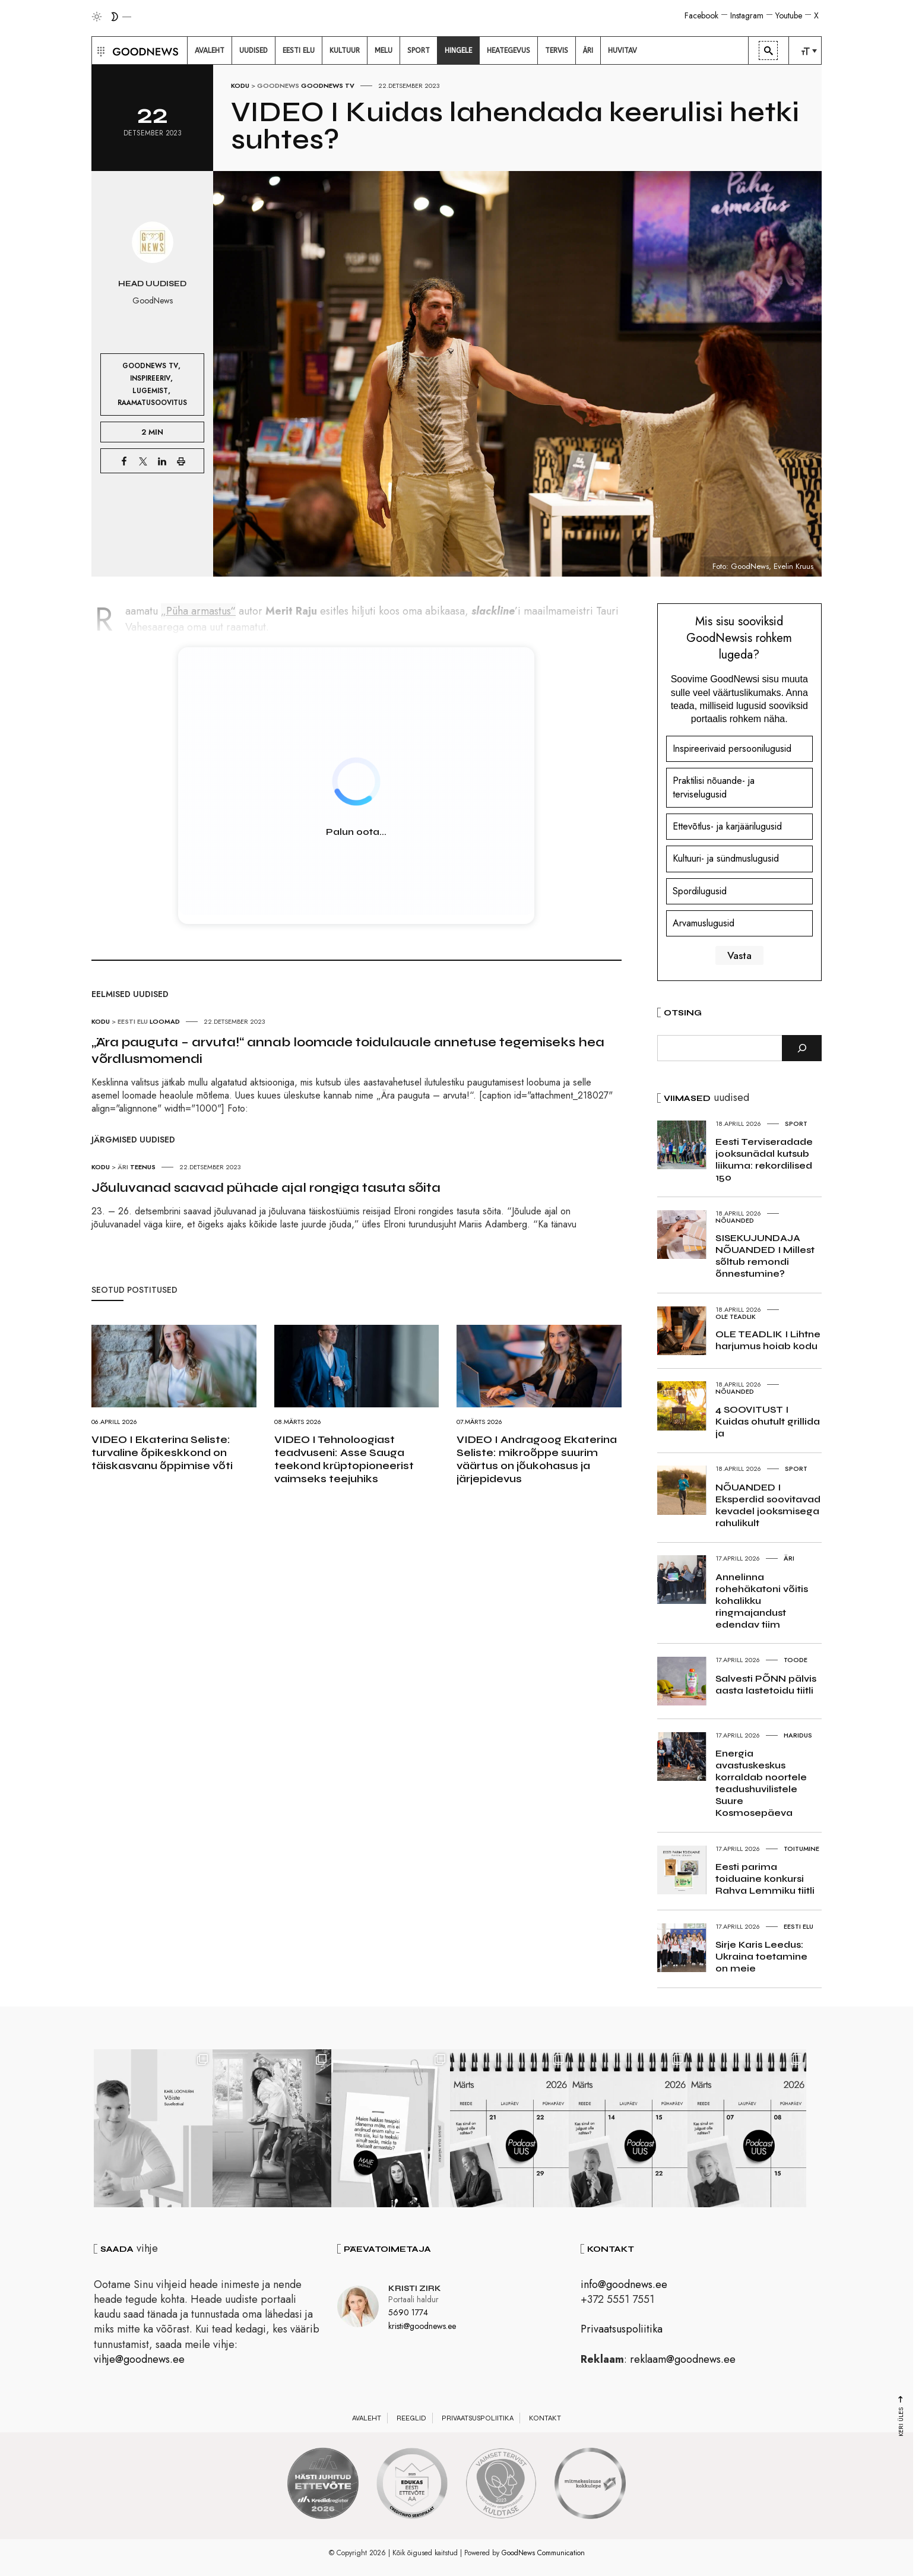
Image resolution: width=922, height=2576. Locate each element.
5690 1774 (408, 2312)
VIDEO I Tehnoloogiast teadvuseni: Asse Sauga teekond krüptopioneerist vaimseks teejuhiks (344, 1459)
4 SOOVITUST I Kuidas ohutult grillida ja (767, 1421)
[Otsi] (802, 1048)
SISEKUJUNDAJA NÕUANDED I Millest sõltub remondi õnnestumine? (765, 1255)
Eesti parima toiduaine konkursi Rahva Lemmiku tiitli (765, 1878)
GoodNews (278, 85)
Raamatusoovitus (152, 402)
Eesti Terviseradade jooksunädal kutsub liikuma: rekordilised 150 (764, 1159)
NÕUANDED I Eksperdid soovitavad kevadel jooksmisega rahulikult (767, 1505)
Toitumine (801, 1848)
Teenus (143, 1167)
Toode (795, 1659)
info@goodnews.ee (624, 2284)
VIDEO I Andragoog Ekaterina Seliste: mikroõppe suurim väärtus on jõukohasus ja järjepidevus (537, 1459)
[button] (99, 50)
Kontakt (545, 2418)
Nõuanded (734, 1220)
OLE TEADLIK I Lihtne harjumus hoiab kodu (767, 1340)
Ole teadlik (735, 1316)
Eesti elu (133, 1021)
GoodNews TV (327, 85)
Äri (123, 1167)
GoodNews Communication (543, 2552)
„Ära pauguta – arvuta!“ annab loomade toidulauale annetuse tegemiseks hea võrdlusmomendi (347, 1050)
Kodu (240, 85)
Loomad (165, 1021)
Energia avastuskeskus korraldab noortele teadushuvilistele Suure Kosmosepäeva (761, 1783)
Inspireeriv (150, 378)
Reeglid (411, 2418)
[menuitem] (210, 50)
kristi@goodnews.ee (422, 2326)
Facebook (701, 15)
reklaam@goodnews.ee (683, 2359)
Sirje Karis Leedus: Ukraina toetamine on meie (761, 1956)
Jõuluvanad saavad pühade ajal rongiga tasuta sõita (266, 1187)
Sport (796, 1123)
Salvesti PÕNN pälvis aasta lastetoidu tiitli (765, 1684)
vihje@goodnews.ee (139, 2359)
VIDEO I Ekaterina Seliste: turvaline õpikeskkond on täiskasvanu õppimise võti (162, 1452)
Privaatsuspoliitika (622, 2329)
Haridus (798, 1735)
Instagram (746, 15)
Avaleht (366, 2418)
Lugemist (150, 390)
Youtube (788, 15)
